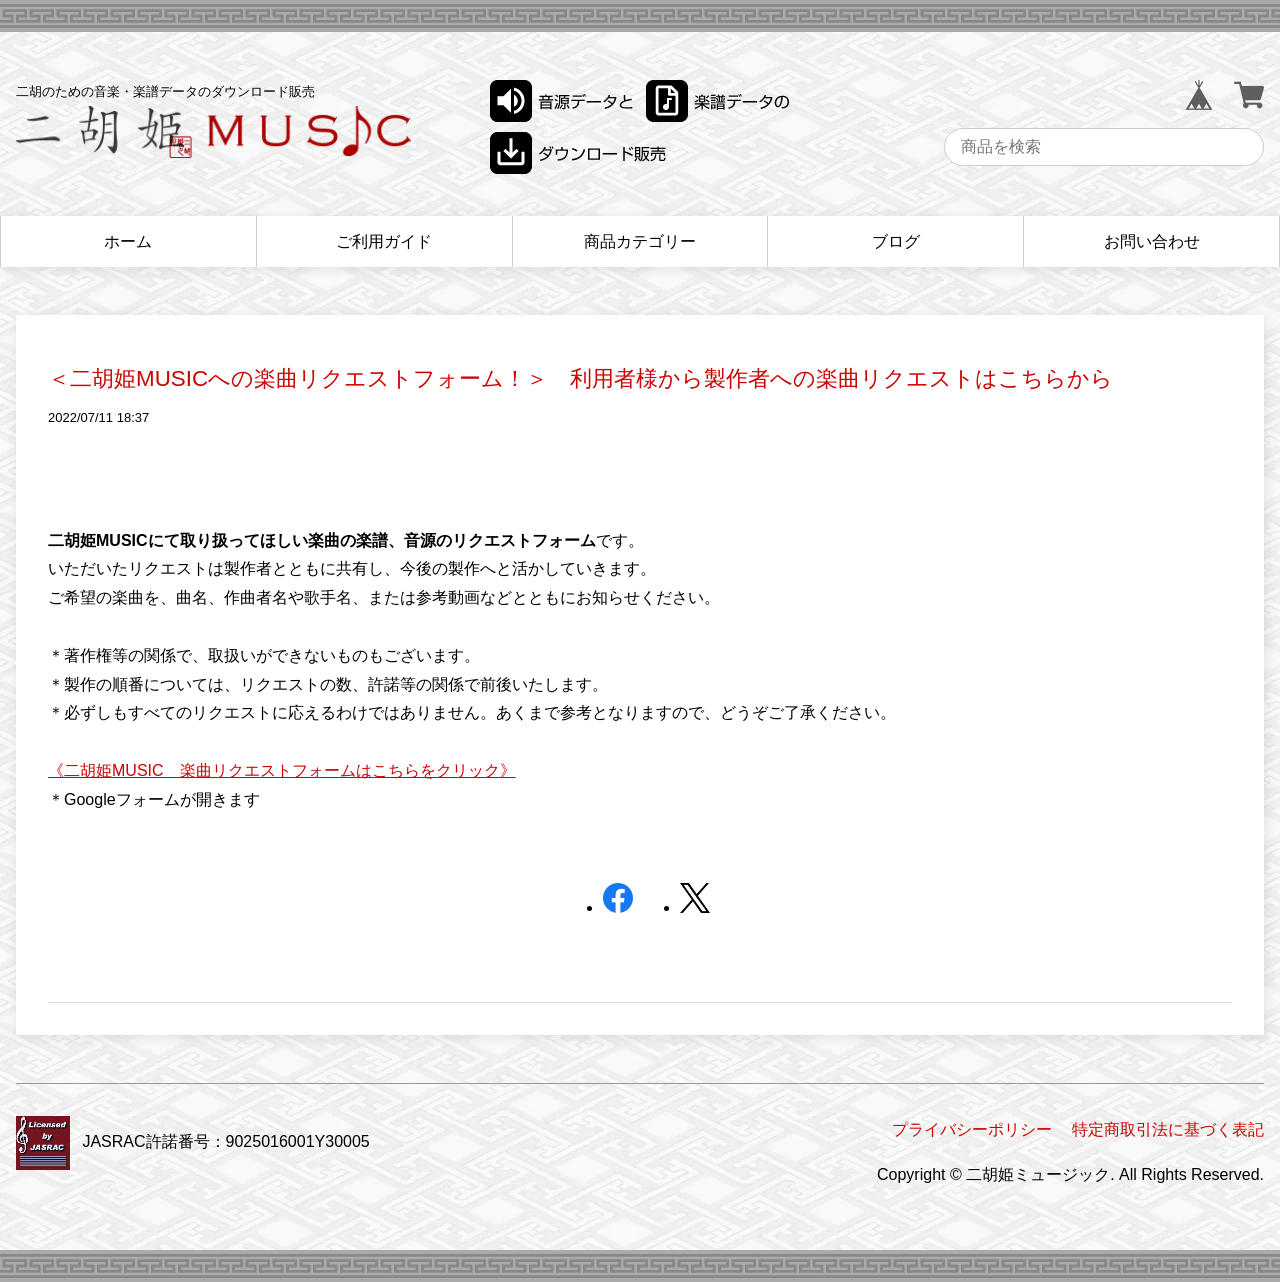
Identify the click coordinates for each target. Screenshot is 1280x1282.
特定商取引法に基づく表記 (1168, 1129)
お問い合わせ (1152, 241)
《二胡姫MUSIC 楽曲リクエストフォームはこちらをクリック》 (282, 770)
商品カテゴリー (640, 241)
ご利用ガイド (384, 241)
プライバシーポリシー (972, 1129)
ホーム (128, 241)
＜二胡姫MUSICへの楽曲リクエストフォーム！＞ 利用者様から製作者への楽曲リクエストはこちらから (580, 378)
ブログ (896, 241)
